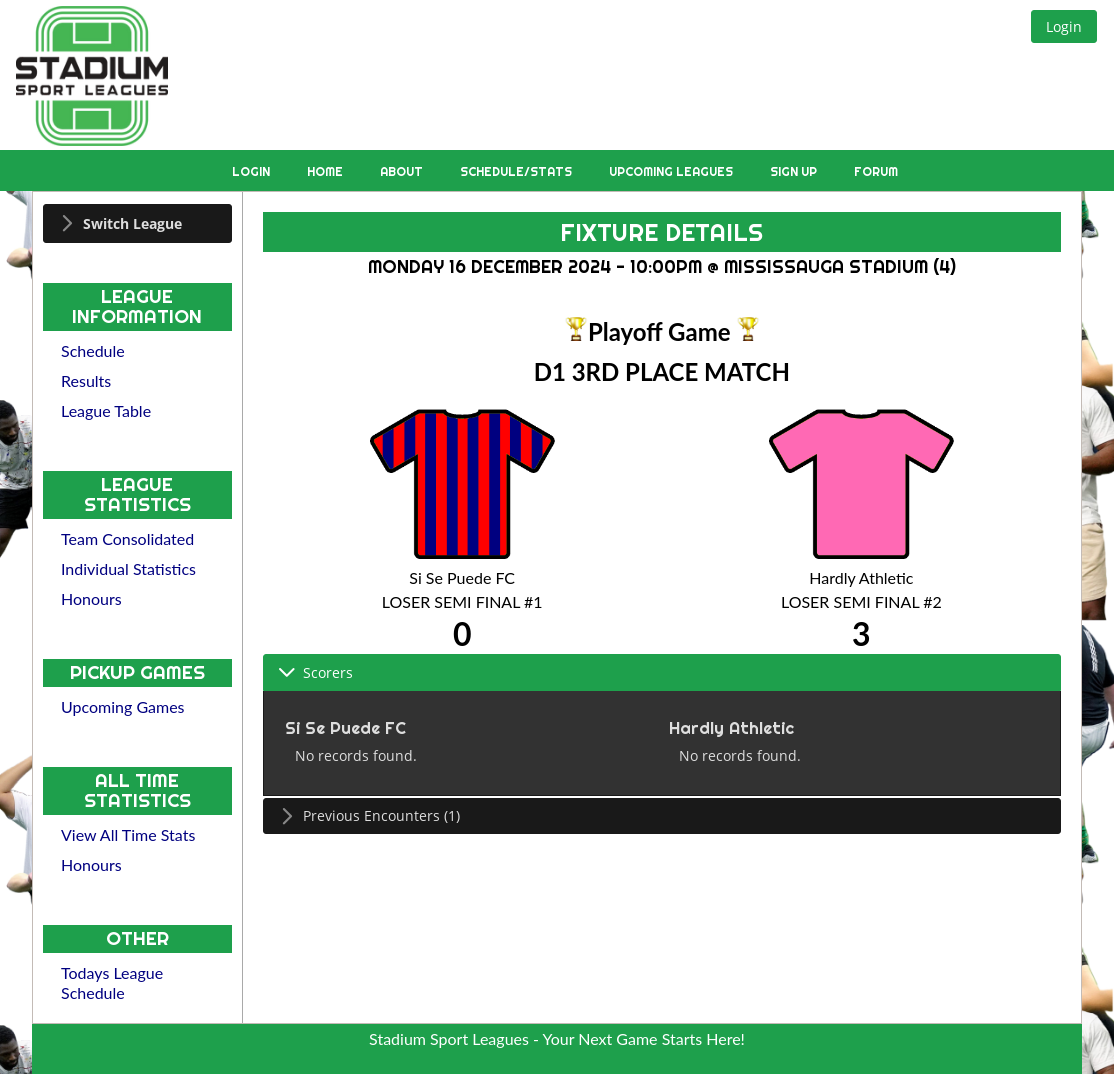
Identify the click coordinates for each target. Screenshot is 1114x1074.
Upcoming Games (123, 706)
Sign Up (795, 171)
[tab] (137, 223)
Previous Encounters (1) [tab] (369, 815)
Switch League (132, 223)
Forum (876, 171)
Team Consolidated (127, 538)
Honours (91, 598)
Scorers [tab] (315, 672)
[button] (1064, 26)
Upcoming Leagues (672, 171)
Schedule (93, 350)
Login (252, 171)
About (403, 171)
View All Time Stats (128, 834)
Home (326, 171)
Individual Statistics (128, 568)
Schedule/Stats (517, 171)
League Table (106, 410)
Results (86, 380)
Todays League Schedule (112, 982)
